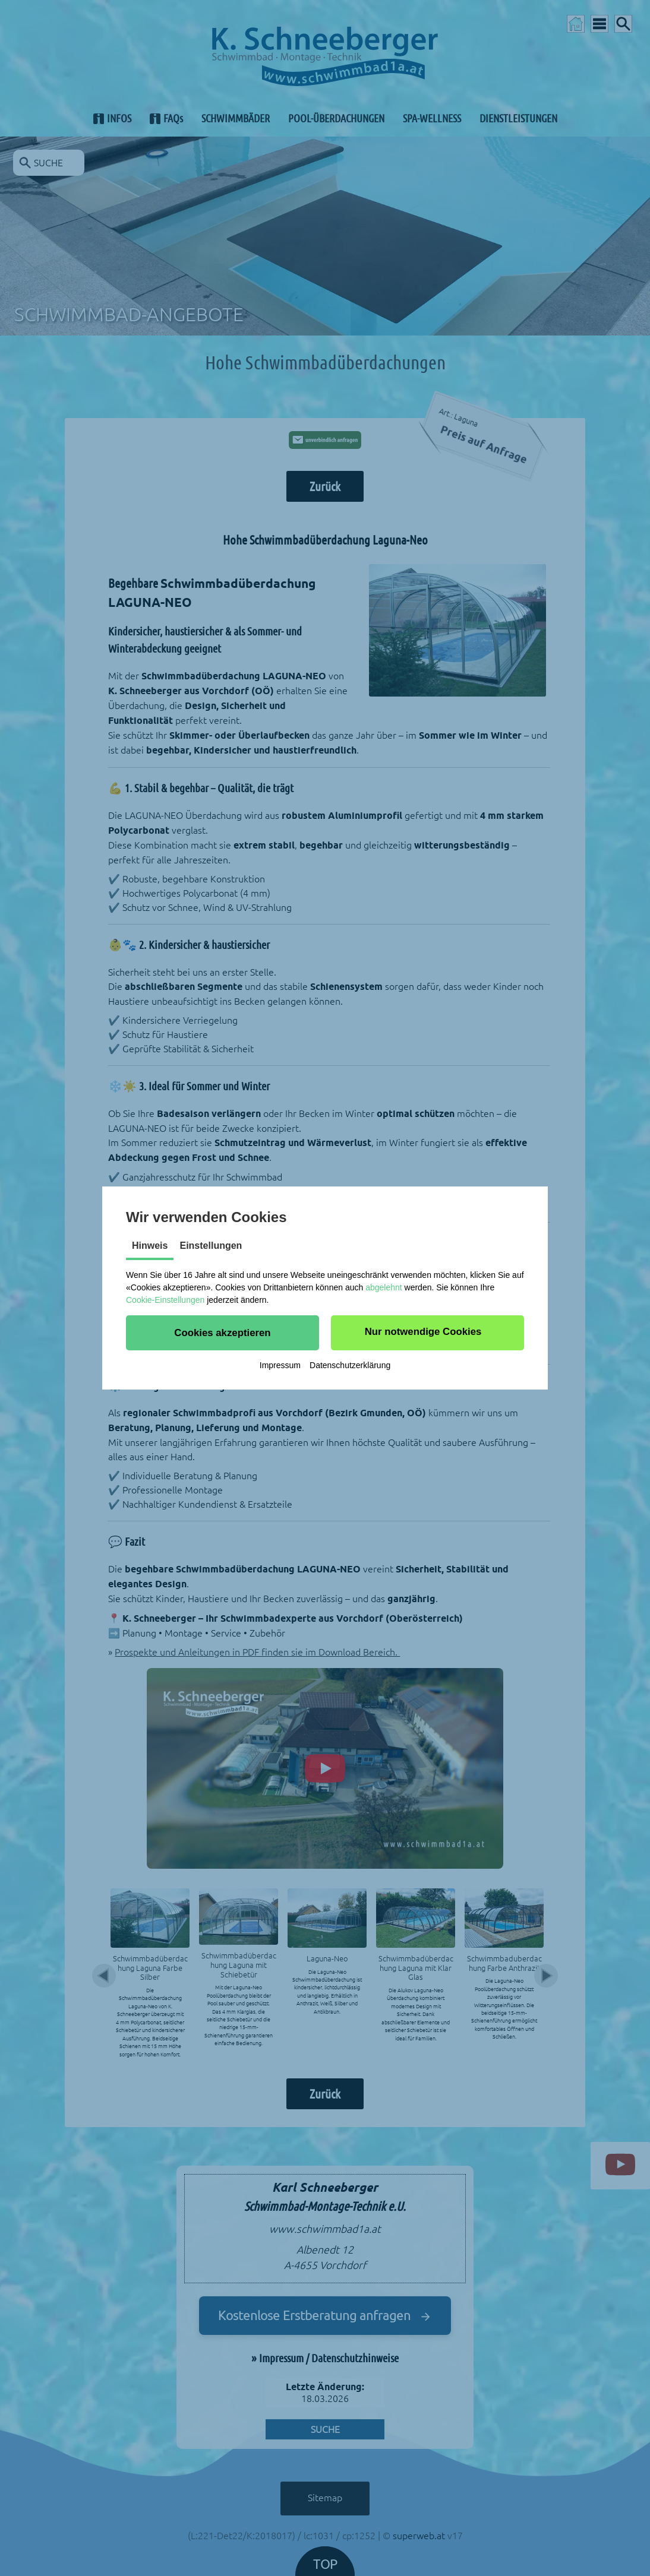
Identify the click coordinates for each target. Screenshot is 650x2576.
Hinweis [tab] (150, 1245)
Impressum (280, 1365)
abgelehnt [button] (383, 1287)
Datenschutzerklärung (350, 1365)
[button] (222, 1332)
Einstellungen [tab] (210, 1245)
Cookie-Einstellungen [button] (165, 1300)
